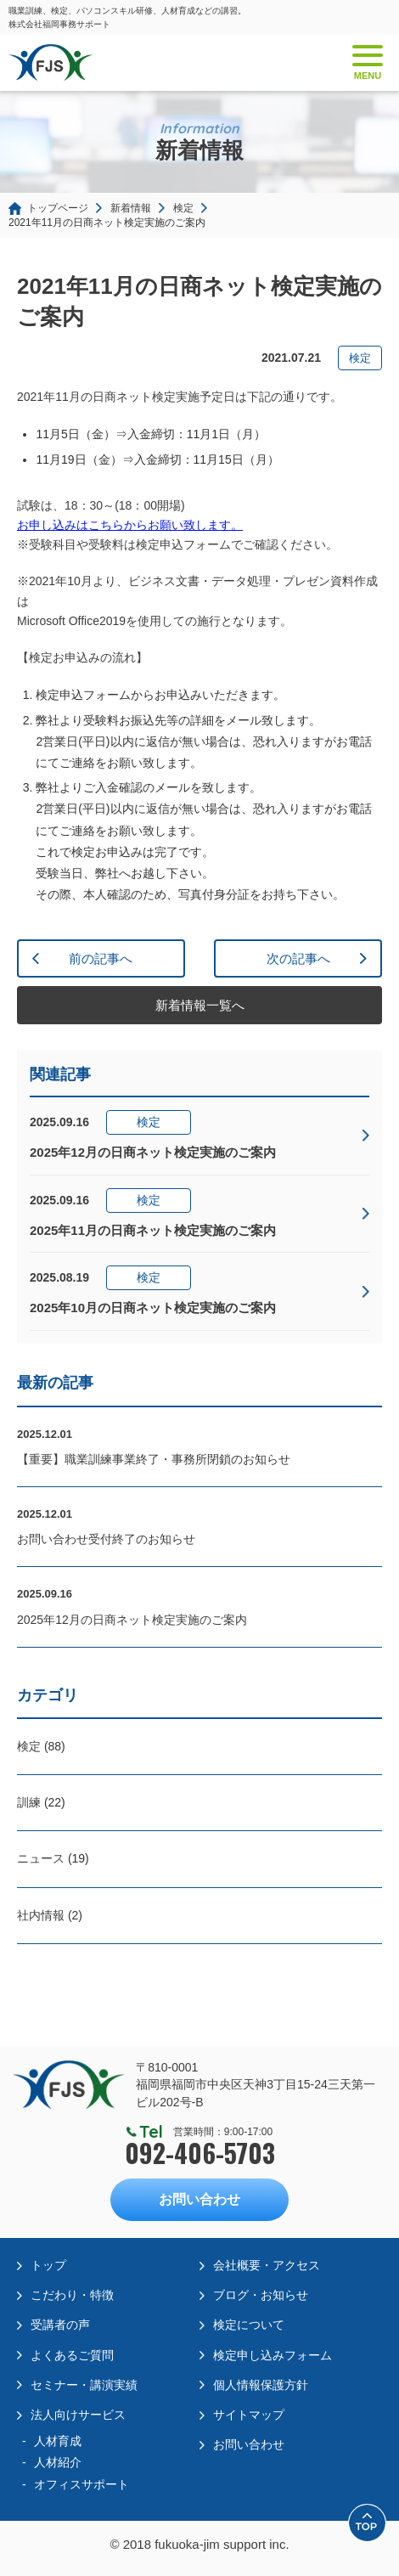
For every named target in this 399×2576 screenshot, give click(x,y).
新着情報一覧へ (199, 1005)
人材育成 (57, 2441)
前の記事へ (100, 958)
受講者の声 (60, 2324)
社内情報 (41, 1915)
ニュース (41, 1858)
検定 (183, 208)
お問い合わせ (199, 2199)
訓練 (29, 1802)
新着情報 (130, 208)
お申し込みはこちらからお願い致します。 (130, 525)
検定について (248, 2324)
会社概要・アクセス (266, 2265)
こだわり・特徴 (72, 2295)
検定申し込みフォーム (272, 2355)
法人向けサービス (78, 2414)
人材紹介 (57, 2462)
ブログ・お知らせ (260, 2295)
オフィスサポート (81, 2484)
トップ (48, 2265)
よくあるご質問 (72, 2355)
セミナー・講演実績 (84, 2385)
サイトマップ (248, 2414)
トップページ (57, 208)
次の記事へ (298, 958)
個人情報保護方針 (260, 2385)
